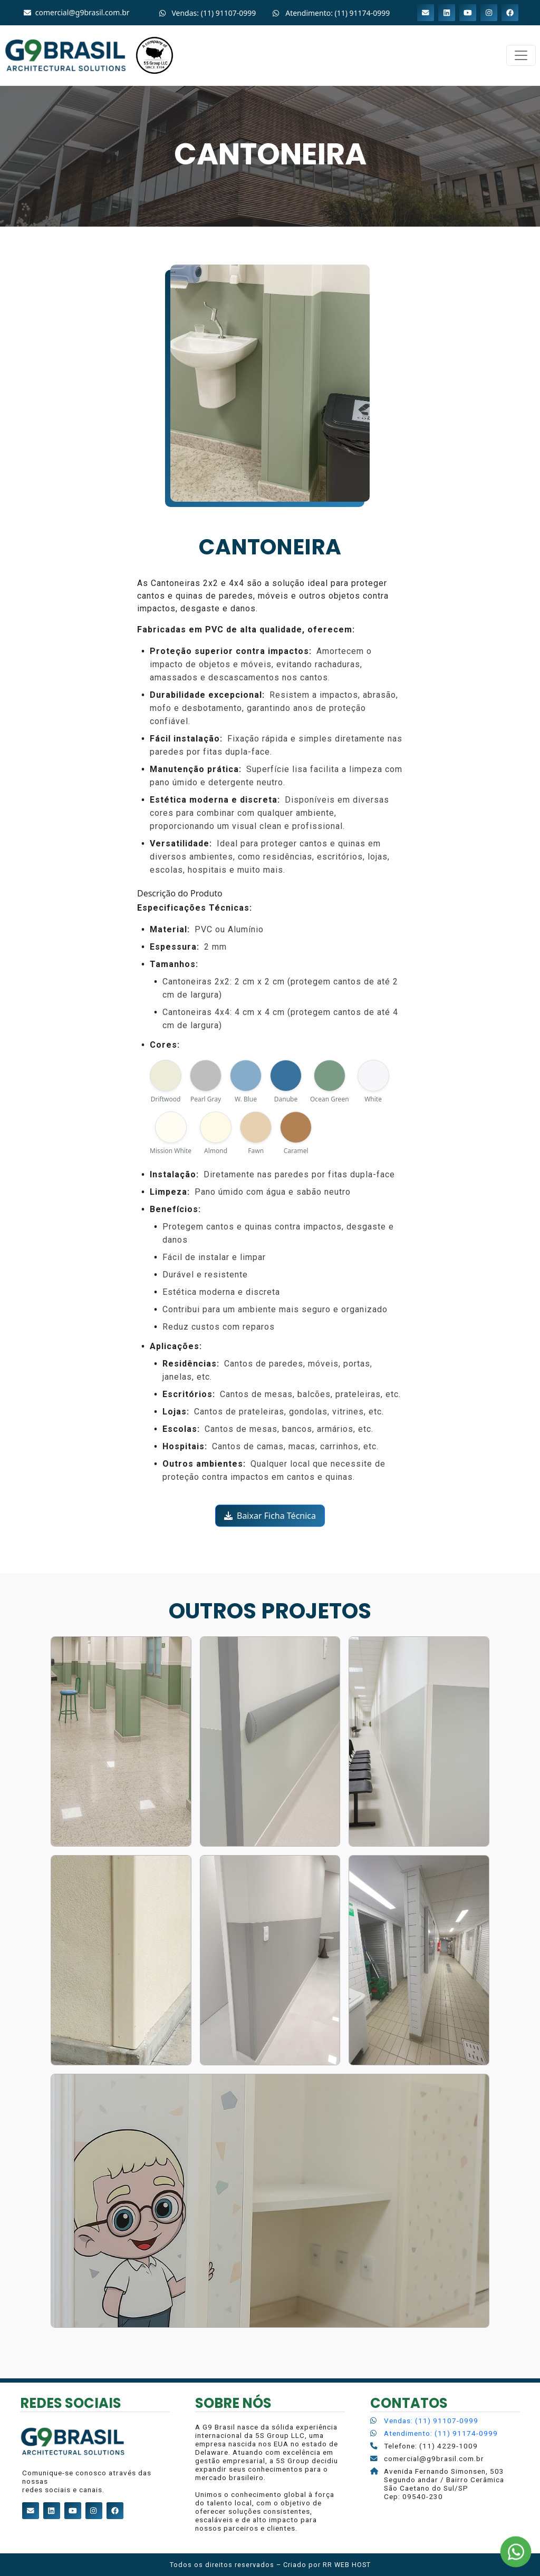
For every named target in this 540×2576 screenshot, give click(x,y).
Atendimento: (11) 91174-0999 (441, 2433)
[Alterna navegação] (521, 55)
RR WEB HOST (347, 2565)
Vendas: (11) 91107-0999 (431, 2420)
